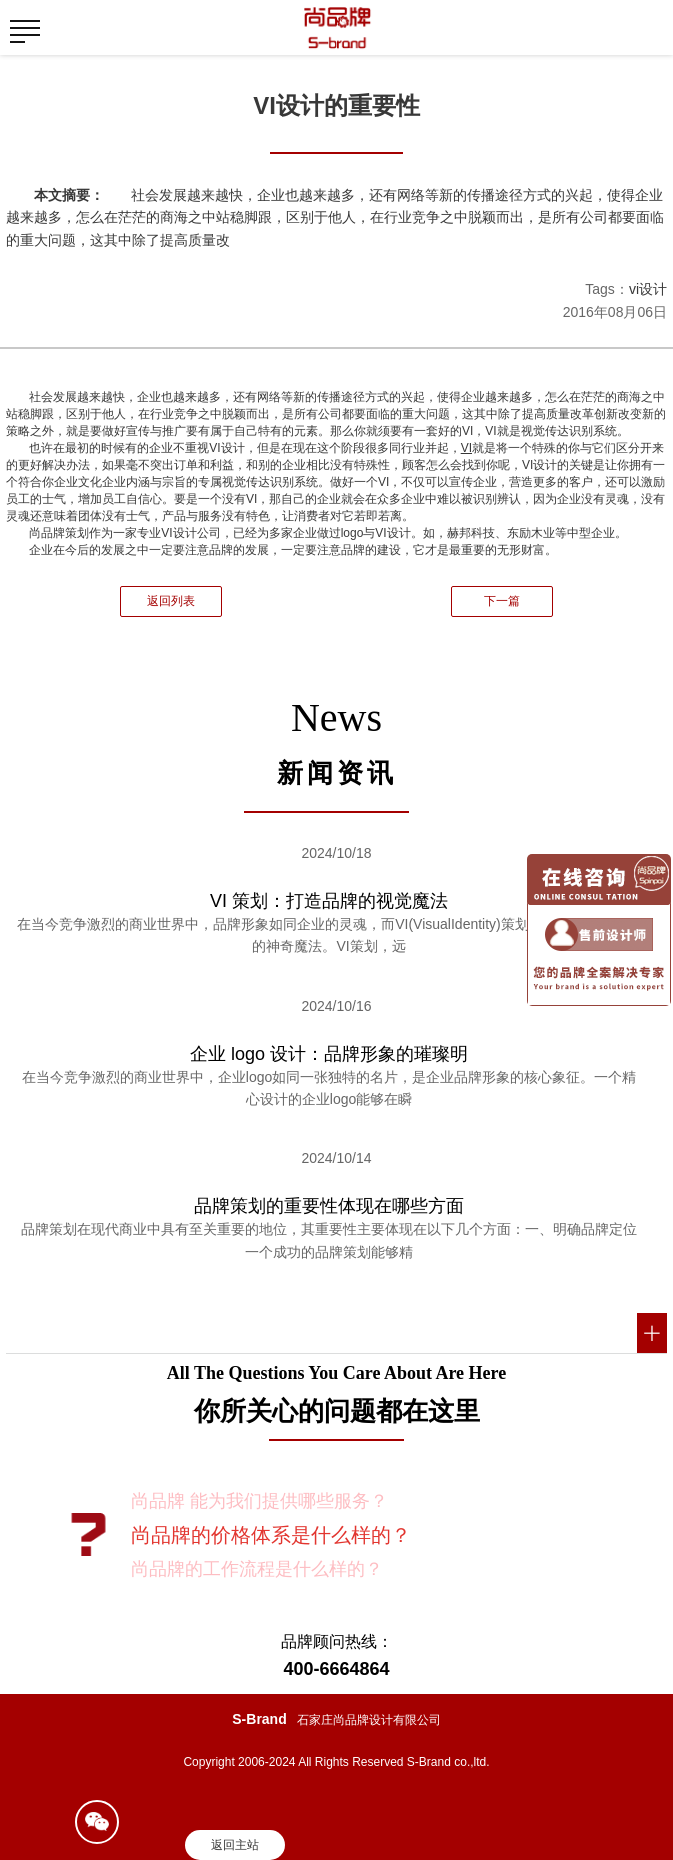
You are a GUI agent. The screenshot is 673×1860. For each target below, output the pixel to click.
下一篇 (502, 601)
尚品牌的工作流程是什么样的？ (257, 1569)
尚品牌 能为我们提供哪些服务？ (259, 1501)
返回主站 (235, 1845)
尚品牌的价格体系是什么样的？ (271, 1535)
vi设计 (648, 289)
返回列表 (171, 601)
